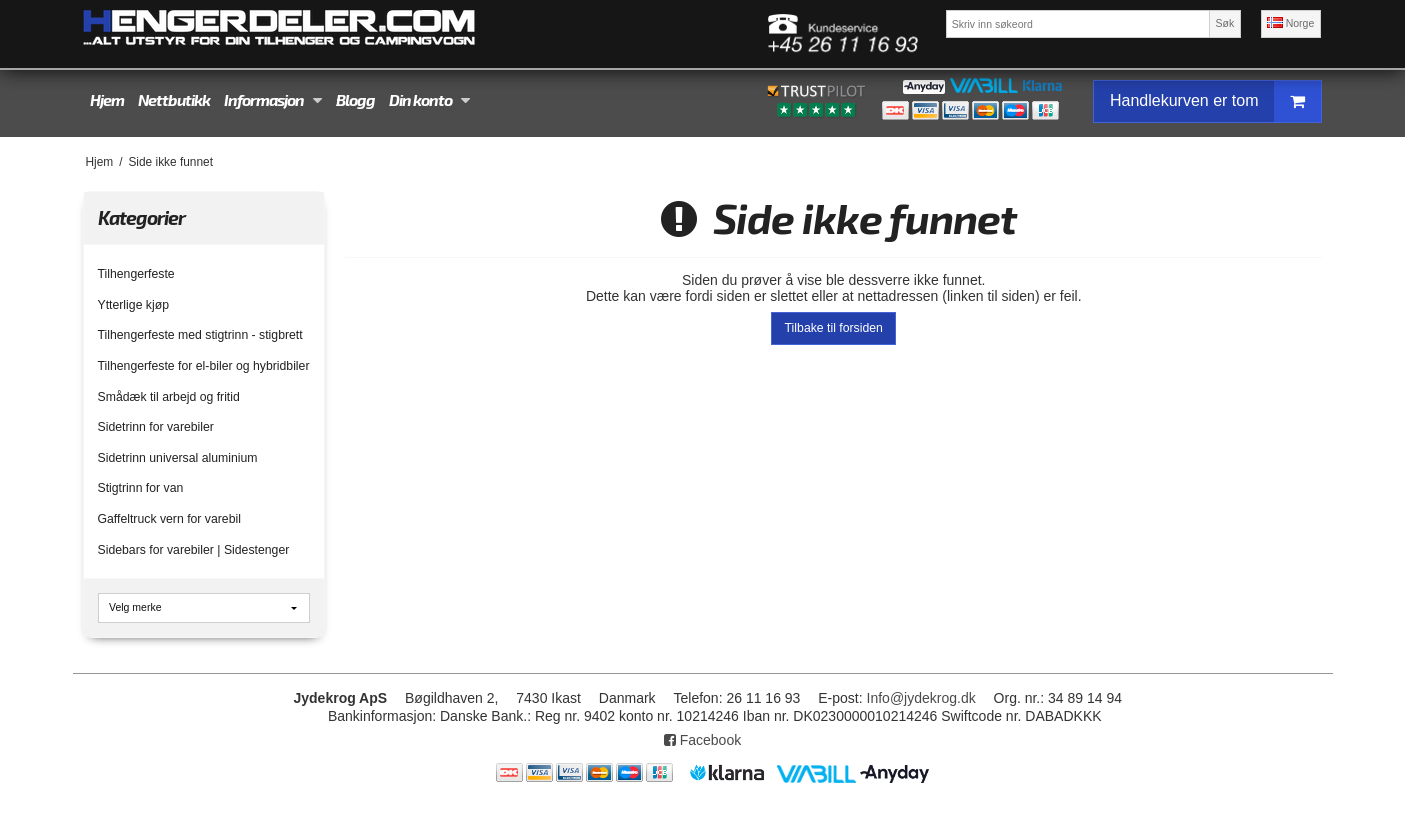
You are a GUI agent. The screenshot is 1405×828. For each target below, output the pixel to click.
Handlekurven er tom (1216, 101)
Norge (1291, 23)
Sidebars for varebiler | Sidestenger (194, 550)
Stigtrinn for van (141, 488)
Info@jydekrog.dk (921, 698)
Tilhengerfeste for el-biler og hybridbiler (204, 366)
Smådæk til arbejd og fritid (169, 397)
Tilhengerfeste (136, 274)
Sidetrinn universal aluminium (178, 458)
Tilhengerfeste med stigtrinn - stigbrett (200, 335)
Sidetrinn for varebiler (156, 427)
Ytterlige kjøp (133, 305)
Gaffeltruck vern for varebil (169, 519)
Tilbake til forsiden (834, 328)
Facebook (702, 740)
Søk (1225, 23)
